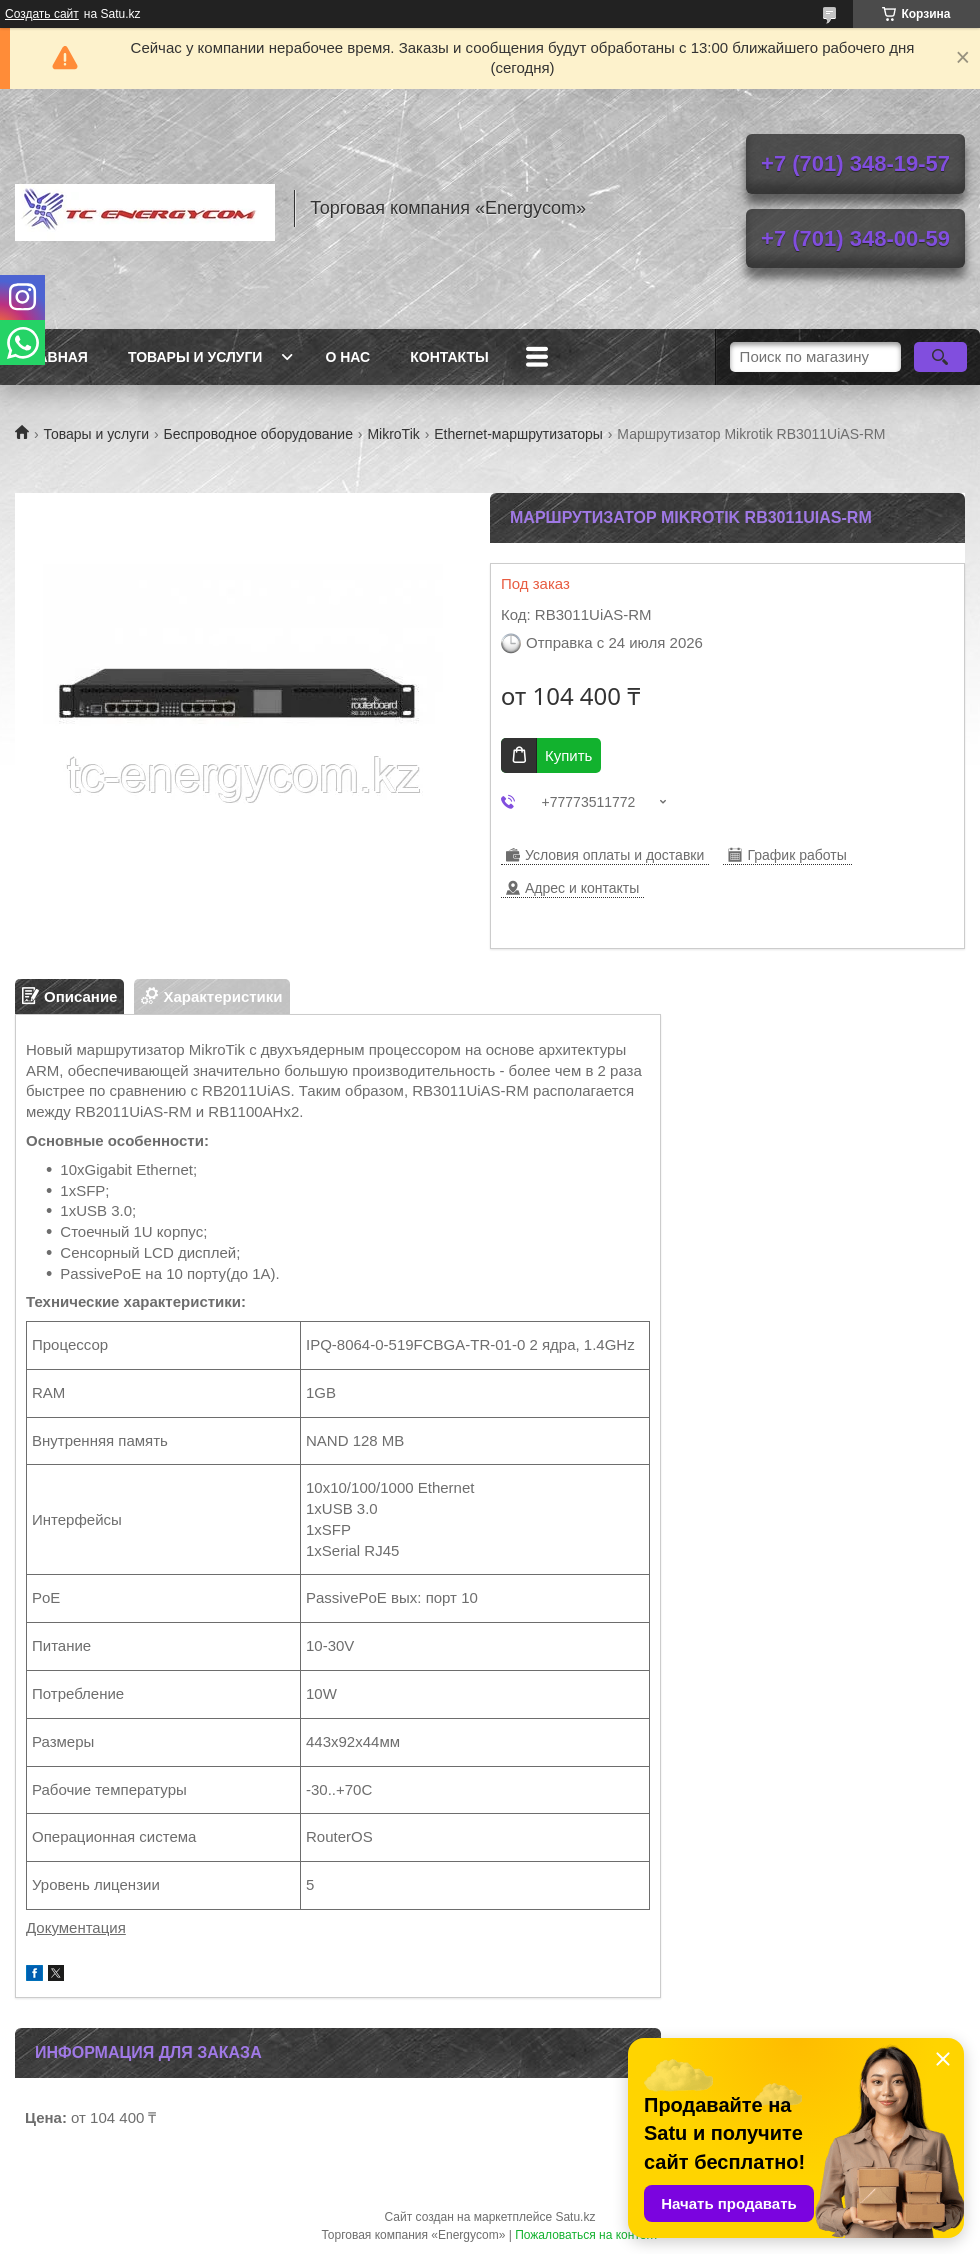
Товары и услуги (195, 357)
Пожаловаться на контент (586, 2235)
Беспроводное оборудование (258, 434)
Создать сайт (42, 14)
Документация (76, 1927)
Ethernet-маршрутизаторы (518, 434)
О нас (347, 357)
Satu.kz (575, 2217)
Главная (54, 357)
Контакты (449, 357)
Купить (568, 755)
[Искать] (940, 357)
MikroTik (393, 434)
